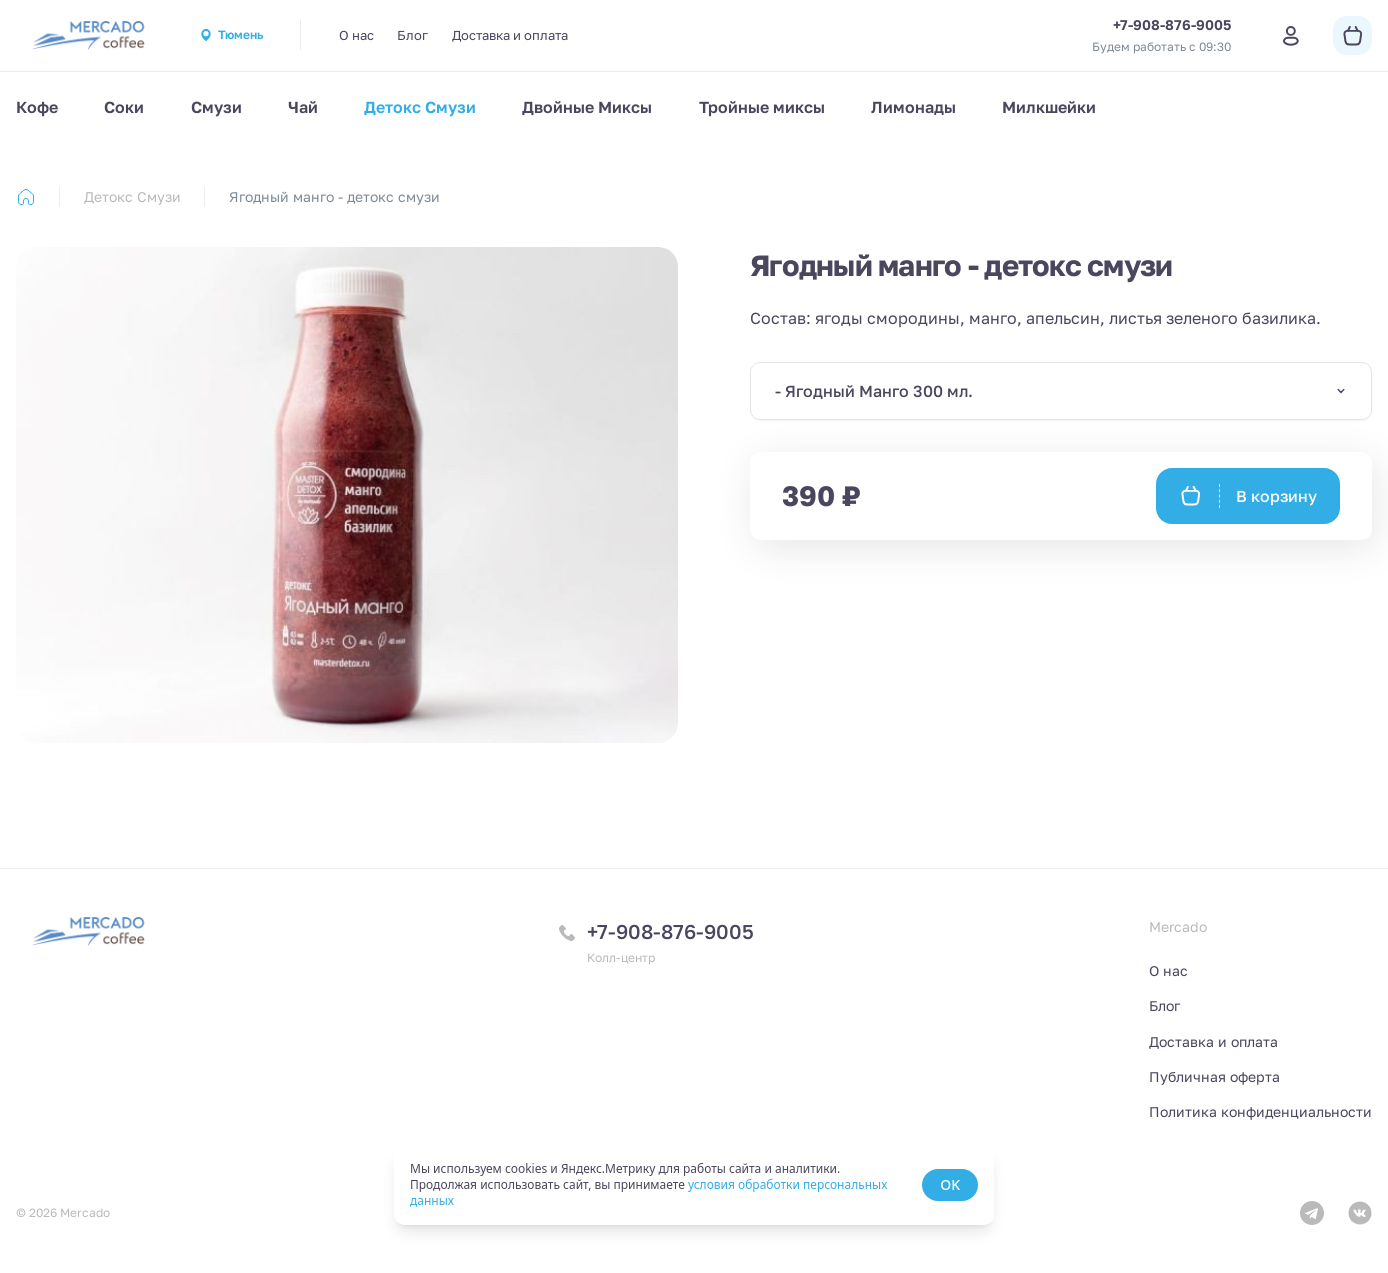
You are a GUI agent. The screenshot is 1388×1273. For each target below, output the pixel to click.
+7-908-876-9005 (670, 931)
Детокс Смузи (420, 107)
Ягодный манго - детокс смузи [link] (334, 196)
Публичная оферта (1214, 1076)
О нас (356, 35)
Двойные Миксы (587, 107)
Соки (124, 107)
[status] (694, 1185)
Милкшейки (1049, 107)
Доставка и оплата (510, 35)
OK (950, 1184)
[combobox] (1061, 391)
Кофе (37, 107)
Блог (412, 35)
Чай (303, 107)
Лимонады (913, 107)
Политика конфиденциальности (1260, 1111)
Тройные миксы (762, 107)
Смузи (216, 107)
